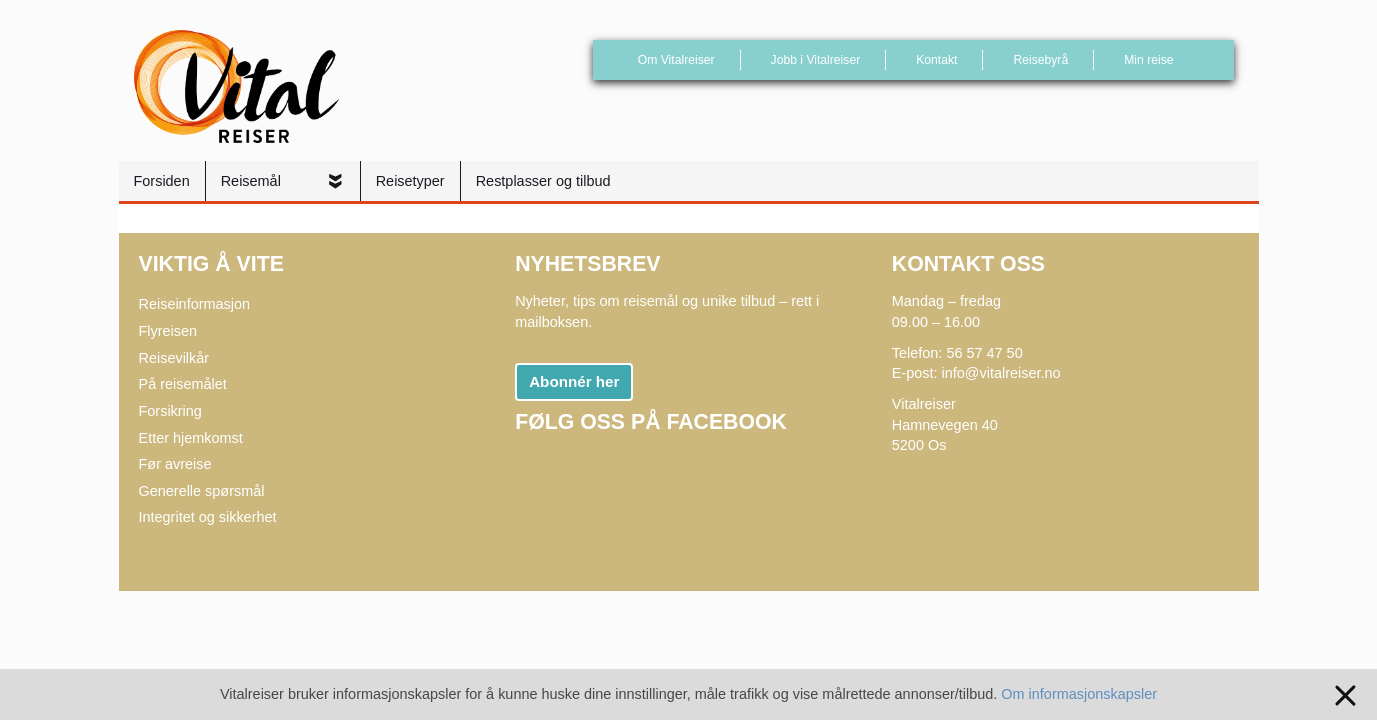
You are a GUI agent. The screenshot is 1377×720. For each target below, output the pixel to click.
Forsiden (162, 181)
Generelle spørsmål (202, 491)
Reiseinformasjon (195, 304)
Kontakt (936, 60)
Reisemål (253, 181)
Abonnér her (574, 381)
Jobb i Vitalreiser (816, 60)
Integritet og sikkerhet (208, 517)
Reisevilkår (174, 358)
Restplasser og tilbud (543, 181)
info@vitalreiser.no (1001, 373)
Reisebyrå (1040, 60)
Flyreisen (168, 331)
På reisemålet (183, 384)
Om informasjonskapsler (1079, 694)
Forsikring (170, 411)
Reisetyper (410, 181)
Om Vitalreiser (676, 60)
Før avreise (175, 464)
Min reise (1148, 60)
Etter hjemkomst (191, 438)
